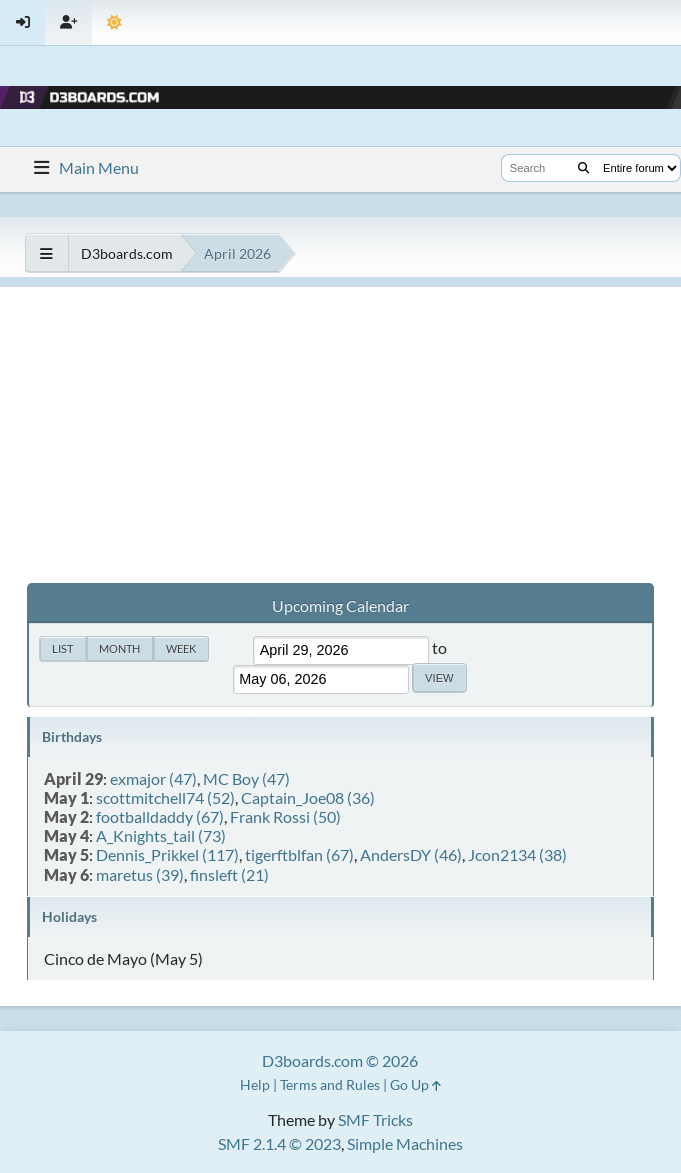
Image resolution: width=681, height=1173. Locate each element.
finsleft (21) (229, 874)
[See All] (46, 253)
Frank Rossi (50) (285, 816)
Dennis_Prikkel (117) (167, 854)
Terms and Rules (330, 1084)
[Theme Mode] (114, 22)
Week (181, 648)
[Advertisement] (340, 427)
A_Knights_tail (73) (161, 835)
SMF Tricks (375, 1119)
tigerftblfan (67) (299, 854)
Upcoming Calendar (340, 605)
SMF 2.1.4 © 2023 (279, 1143)
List (62, 648)
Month (119, 648)
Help (255, 1084)
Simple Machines (405, 1143)
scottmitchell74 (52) (165, 797)
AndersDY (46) (411, 854)
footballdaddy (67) (160, 816)
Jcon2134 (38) (517, 854)
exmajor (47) (153, 778)
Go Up (415, 1084)
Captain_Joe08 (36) (308, 797)
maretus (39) (140, 874)
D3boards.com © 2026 (340, 1060)
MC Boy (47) (246, 778)
